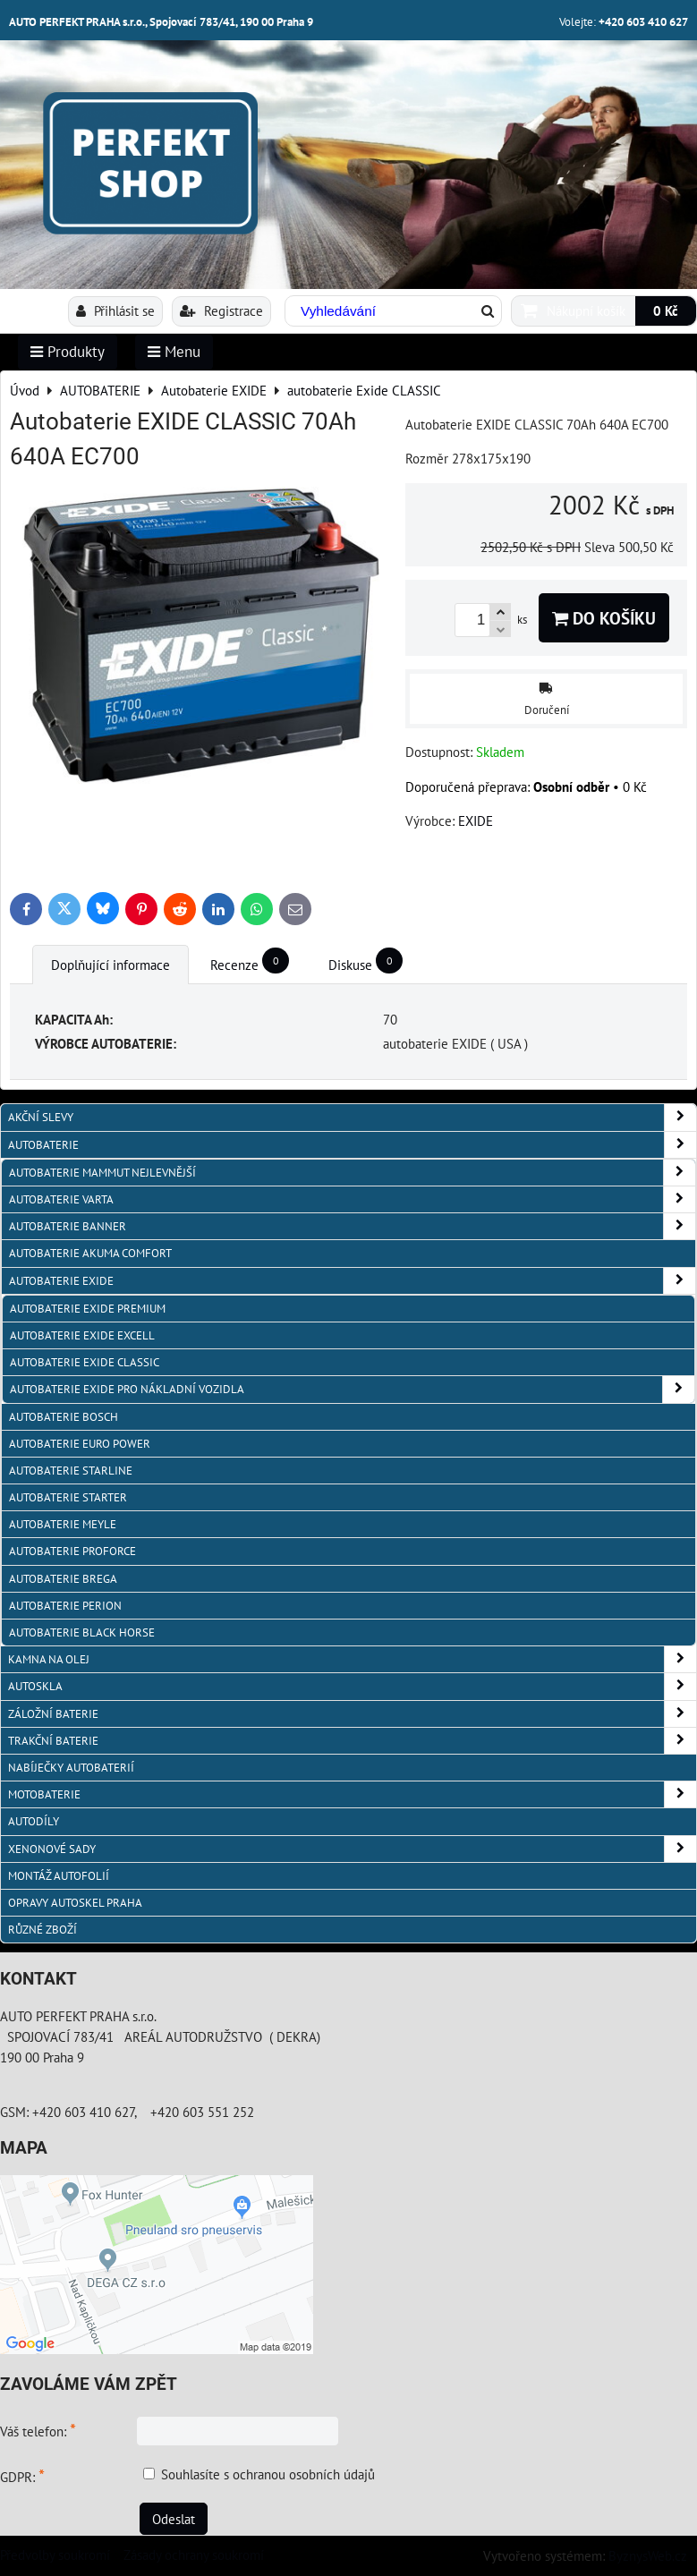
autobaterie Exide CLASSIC (84, 1362)
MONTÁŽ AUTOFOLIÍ (58, 1875)
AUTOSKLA (352, 1686)
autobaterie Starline (70, 1470)
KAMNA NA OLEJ (352, 1659)
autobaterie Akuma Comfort (90, 1253)
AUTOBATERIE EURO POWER (79, 1443)
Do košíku (604, 618)
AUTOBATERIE (352, 1145)
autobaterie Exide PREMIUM (88, 1308)
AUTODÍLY (33, 1821)
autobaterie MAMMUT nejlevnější (352, 1173)
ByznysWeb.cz (647, 2555)
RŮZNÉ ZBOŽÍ (42, 1929)
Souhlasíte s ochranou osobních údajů (268, 2474)
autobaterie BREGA (63, 1578)
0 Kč (665, 310)
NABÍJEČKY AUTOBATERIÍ (71, 1767)
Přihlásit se (115, 310)
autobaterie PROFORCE (72, 1551)
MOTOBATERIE (352, 1794)
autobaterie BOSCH (63, 1416)
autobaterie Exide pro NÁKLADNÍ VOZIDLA (352, 1389)
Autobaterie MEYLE (62, 1524)
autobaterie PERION (65, 1605)
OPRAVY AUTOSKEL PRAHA (75, 1902)
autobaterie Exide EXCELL (82, 1335)
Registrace (221, 310)
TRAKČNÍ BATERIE (352, 1741)
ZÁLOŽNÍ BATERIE (352, 1714)
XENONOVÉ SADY (352, 1849)
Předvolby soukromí (55, 2554)
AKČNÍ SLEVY (352, 1117)
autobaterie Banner (352, 1226)
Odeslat (173, 2519)
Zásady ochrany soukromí (193, 2554)
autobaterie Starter (68, 1497)
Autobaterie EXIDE (352, 1281)
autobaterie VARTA (352, 1199)
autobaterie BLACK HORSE (82, 1632)
